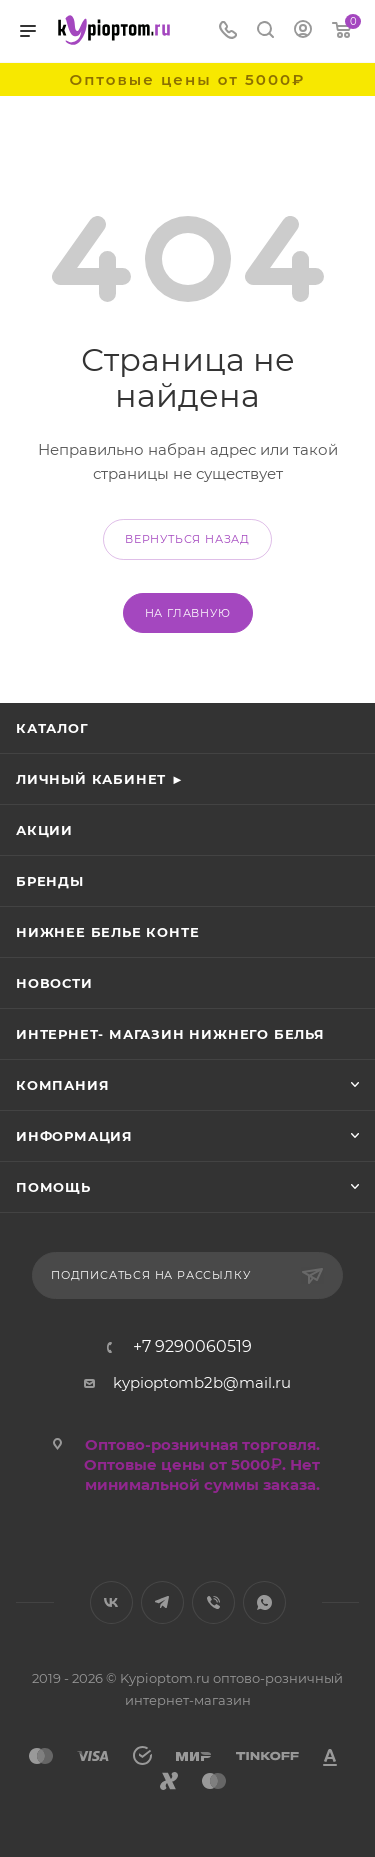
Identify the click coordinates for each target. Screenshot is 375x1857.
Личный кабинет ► (100, 779)
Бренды (50, 881)
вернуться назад (187, 539)
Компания (62, 1085)
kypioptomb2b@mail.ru (202, 1382)
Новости (54, 983)
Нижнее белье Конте (107, 932)
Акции (44, 830)
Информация (74, 1136)
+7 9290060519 (192, 1347)
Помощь (53, 1187)
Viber (213, 1602)
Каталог (52, 728)
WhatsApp (264, 1602)
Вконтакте (111, 1602)
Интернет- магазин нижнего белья (170, 1034)
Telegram (162, 1602)
